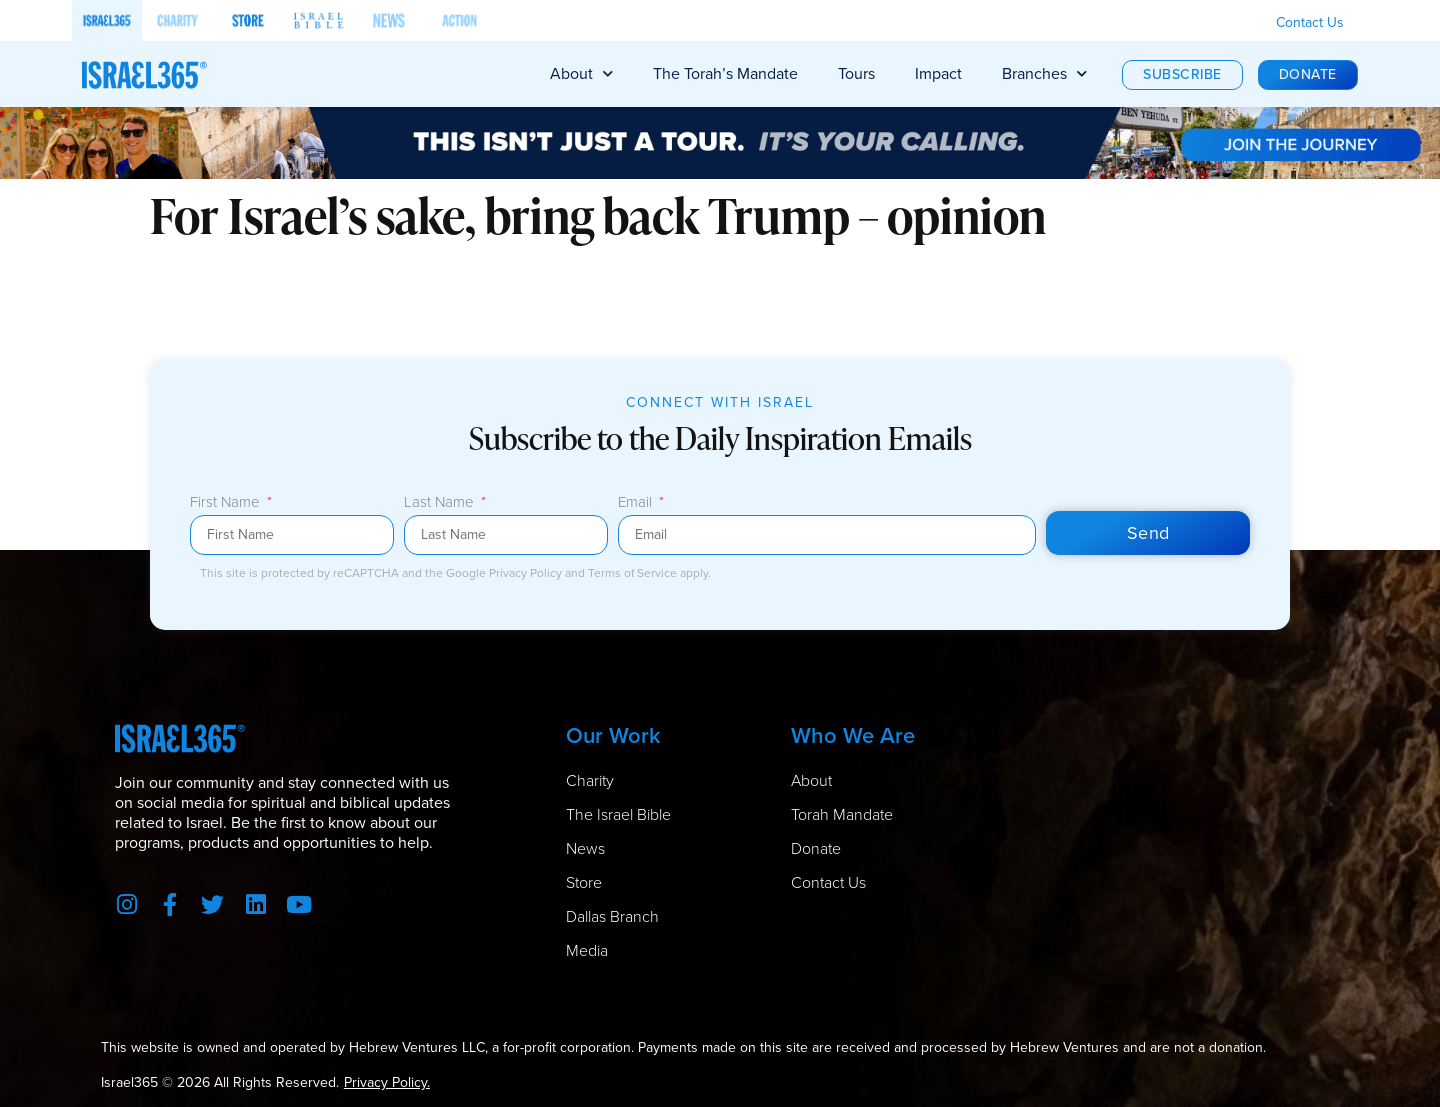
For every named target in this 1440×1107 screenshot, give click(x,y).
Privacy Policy (527, 573)
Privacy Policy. (387, 1082)
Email (637, 504)
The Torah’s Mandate (725, 73)
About (581, 73)
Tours (856, 73)
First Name (227, 504)
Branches (1044, 73)
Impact (938, 73)
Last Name (441, 504)
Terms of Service (634, 573)
